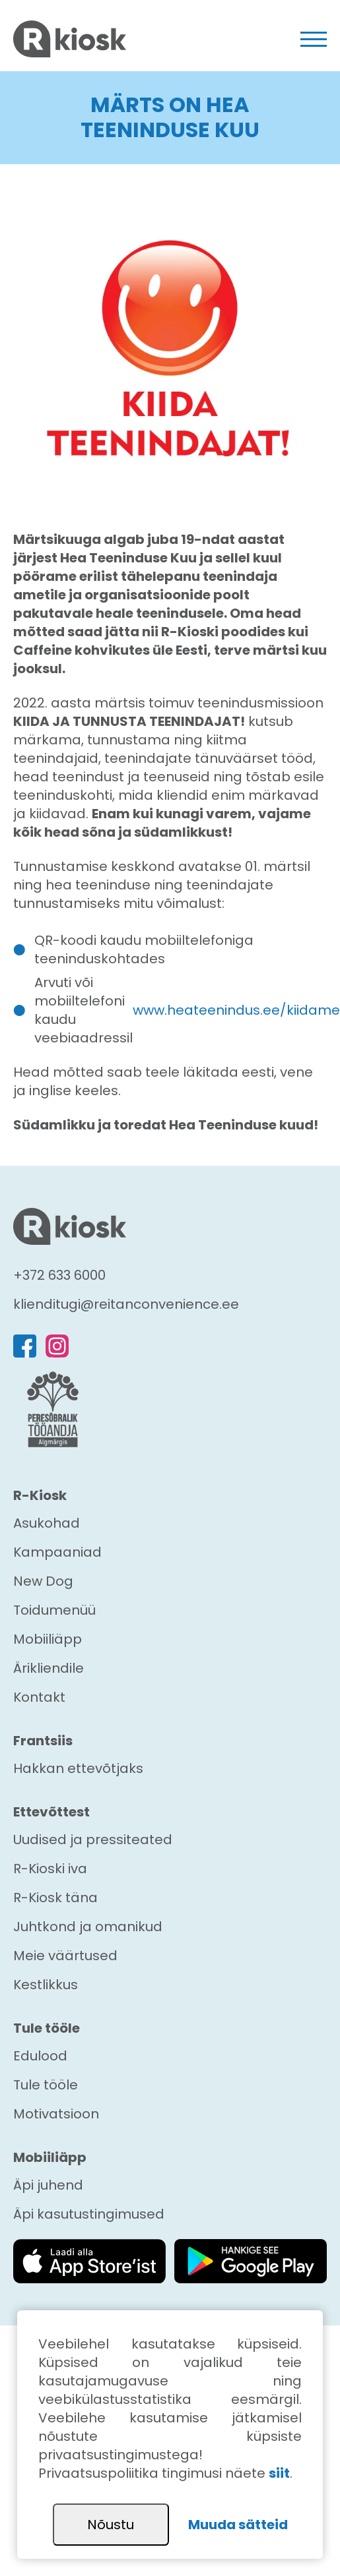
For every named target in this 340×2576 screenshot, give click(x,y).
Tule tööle (45, 2085)
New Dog (43, 1581)
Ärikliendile (48, 1668)
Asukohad (46, 1523)
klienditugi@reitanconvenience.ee (126, 1304)
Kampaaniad (57, 1552)
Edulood (40, 2056)
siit (279, 2473)
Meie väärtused (65, 1955)
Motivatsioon (56, 2114)
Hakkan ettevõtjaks (78, 1768)
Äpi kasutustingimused (88, 2214)
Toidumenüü (54, 1610)
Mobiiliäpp (47, 1639)
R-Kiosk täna (55, 1897)
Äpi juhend (48, 2185)
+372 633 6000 (59, 1275)
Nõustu (110, 2524)
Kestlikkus (45, 1984)
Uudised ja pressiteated (92, 1839)
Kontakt (39, 1697)
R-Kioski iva (50, 1868)
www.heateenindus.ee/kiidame (236, 1010)
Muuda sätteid (238, 2524)
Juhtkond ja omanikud (87, 1926)
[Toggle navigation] (313, 39)
